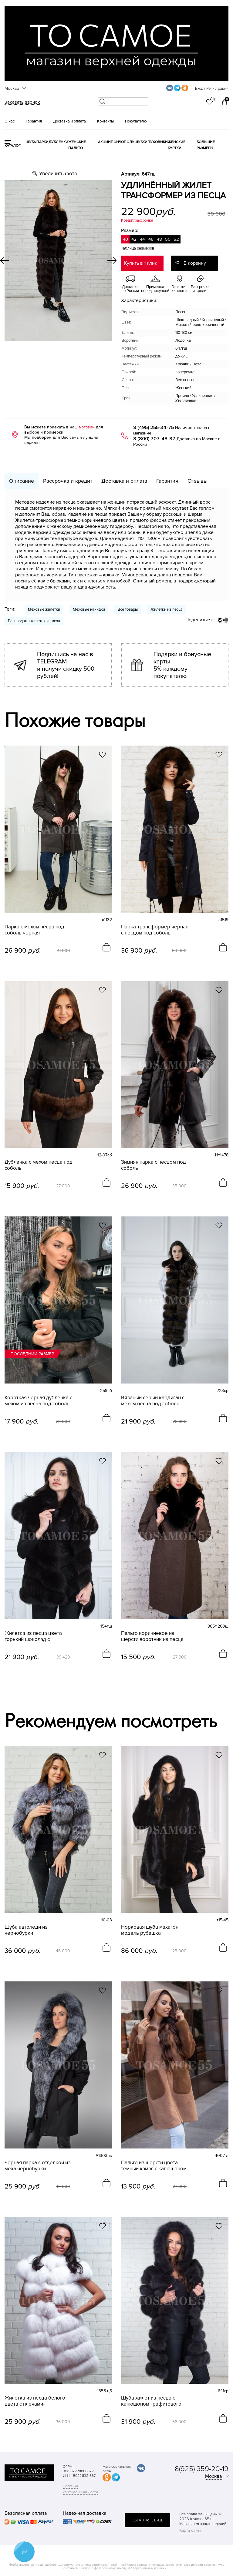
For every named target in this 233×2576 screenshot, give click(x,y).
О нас (10, 121)
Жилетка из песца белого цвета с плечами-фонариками (35, 2401)
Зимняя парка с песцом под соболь (153, 1165)
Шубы (30, 142)
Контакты (105, 121)
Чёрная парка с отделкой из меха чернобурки (38, 2166)
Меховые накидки (89, 609)
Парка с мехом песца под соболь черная (34, 930)
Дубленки (58, 142)
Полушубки (135, 142)
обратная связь (147, 2520)
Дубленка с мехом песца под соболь (39, 1165)
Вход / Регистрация (211, 88)
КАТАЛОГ (13, 145)
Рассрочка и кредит (67, 481)
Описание (21, 481)
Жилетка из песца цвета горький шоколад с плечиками (33, 1636)
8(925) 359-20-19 (201, 2468)
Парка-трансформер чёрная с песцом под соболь (154, 930)
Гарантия (34, 121)
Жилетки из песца (166, 609)
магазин (87, 427)
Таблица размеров (137, 248)
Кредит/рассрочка (137, 220)
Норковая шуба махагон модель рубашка (149, 1930)
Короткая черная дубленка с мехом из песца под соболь (38, 1401)
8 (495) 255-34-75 (153, 427)
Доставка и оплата (69, 121)
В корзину (195, 263)
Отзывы (197, 481)
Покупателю (136, 121)
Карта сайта (190, 2530)
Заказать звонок (22, 102)
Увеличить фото (58, 173)
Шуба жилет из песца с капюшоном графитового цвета (151, 2401)
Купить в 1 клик (140, 263)
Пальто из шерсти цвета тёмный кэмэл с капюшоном (154, 2166)
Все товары (128, 609)
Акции (104, 142)
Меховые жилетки (44, 609)
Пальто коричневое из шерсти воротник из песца (152, 1636)
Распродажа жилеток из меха (34, 621)
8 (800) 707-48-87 (154, 439)
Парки (42, 142)
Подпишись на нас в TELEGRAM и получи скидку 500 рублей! (65, 665)
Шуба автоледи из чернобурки (26, 1930)
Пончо (117, 142)
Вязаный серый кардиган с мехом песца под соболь (152, 1401)
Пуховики (157, 142)
